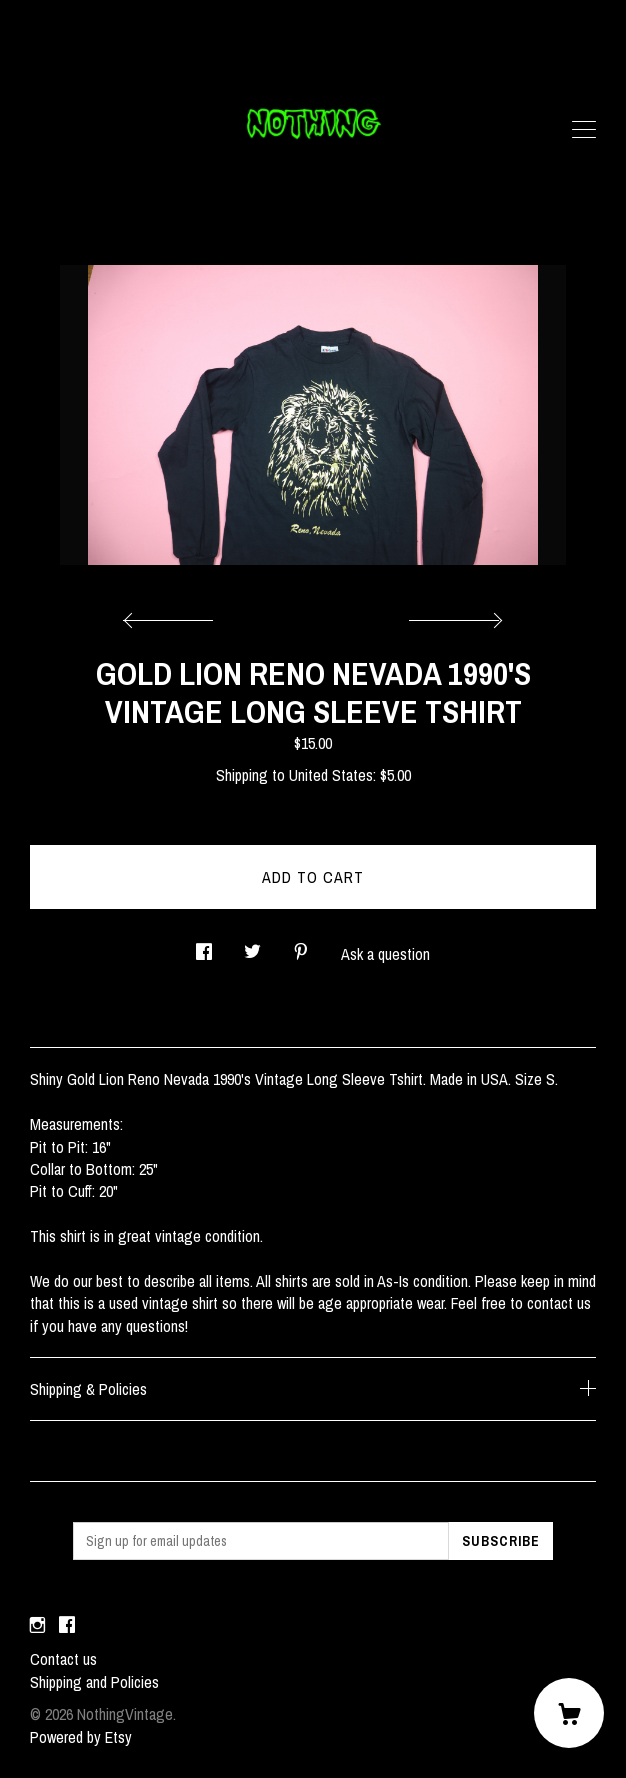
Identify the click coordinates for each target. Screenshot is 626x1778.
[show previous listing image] (173, 615)
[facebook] (67, 1625)
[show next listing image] (453, 615)
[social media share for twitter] (252, 945)
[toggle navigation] (584, 130)
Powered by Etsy (81, 1737)
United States (331, 775)
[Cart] (569, 1713)
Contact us (63, 1659)
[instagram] (37, 1625)
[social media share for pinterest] (301, 945)
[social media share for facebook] (204, 945)
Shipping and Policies (94, 1682)
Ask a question (385, 954)
